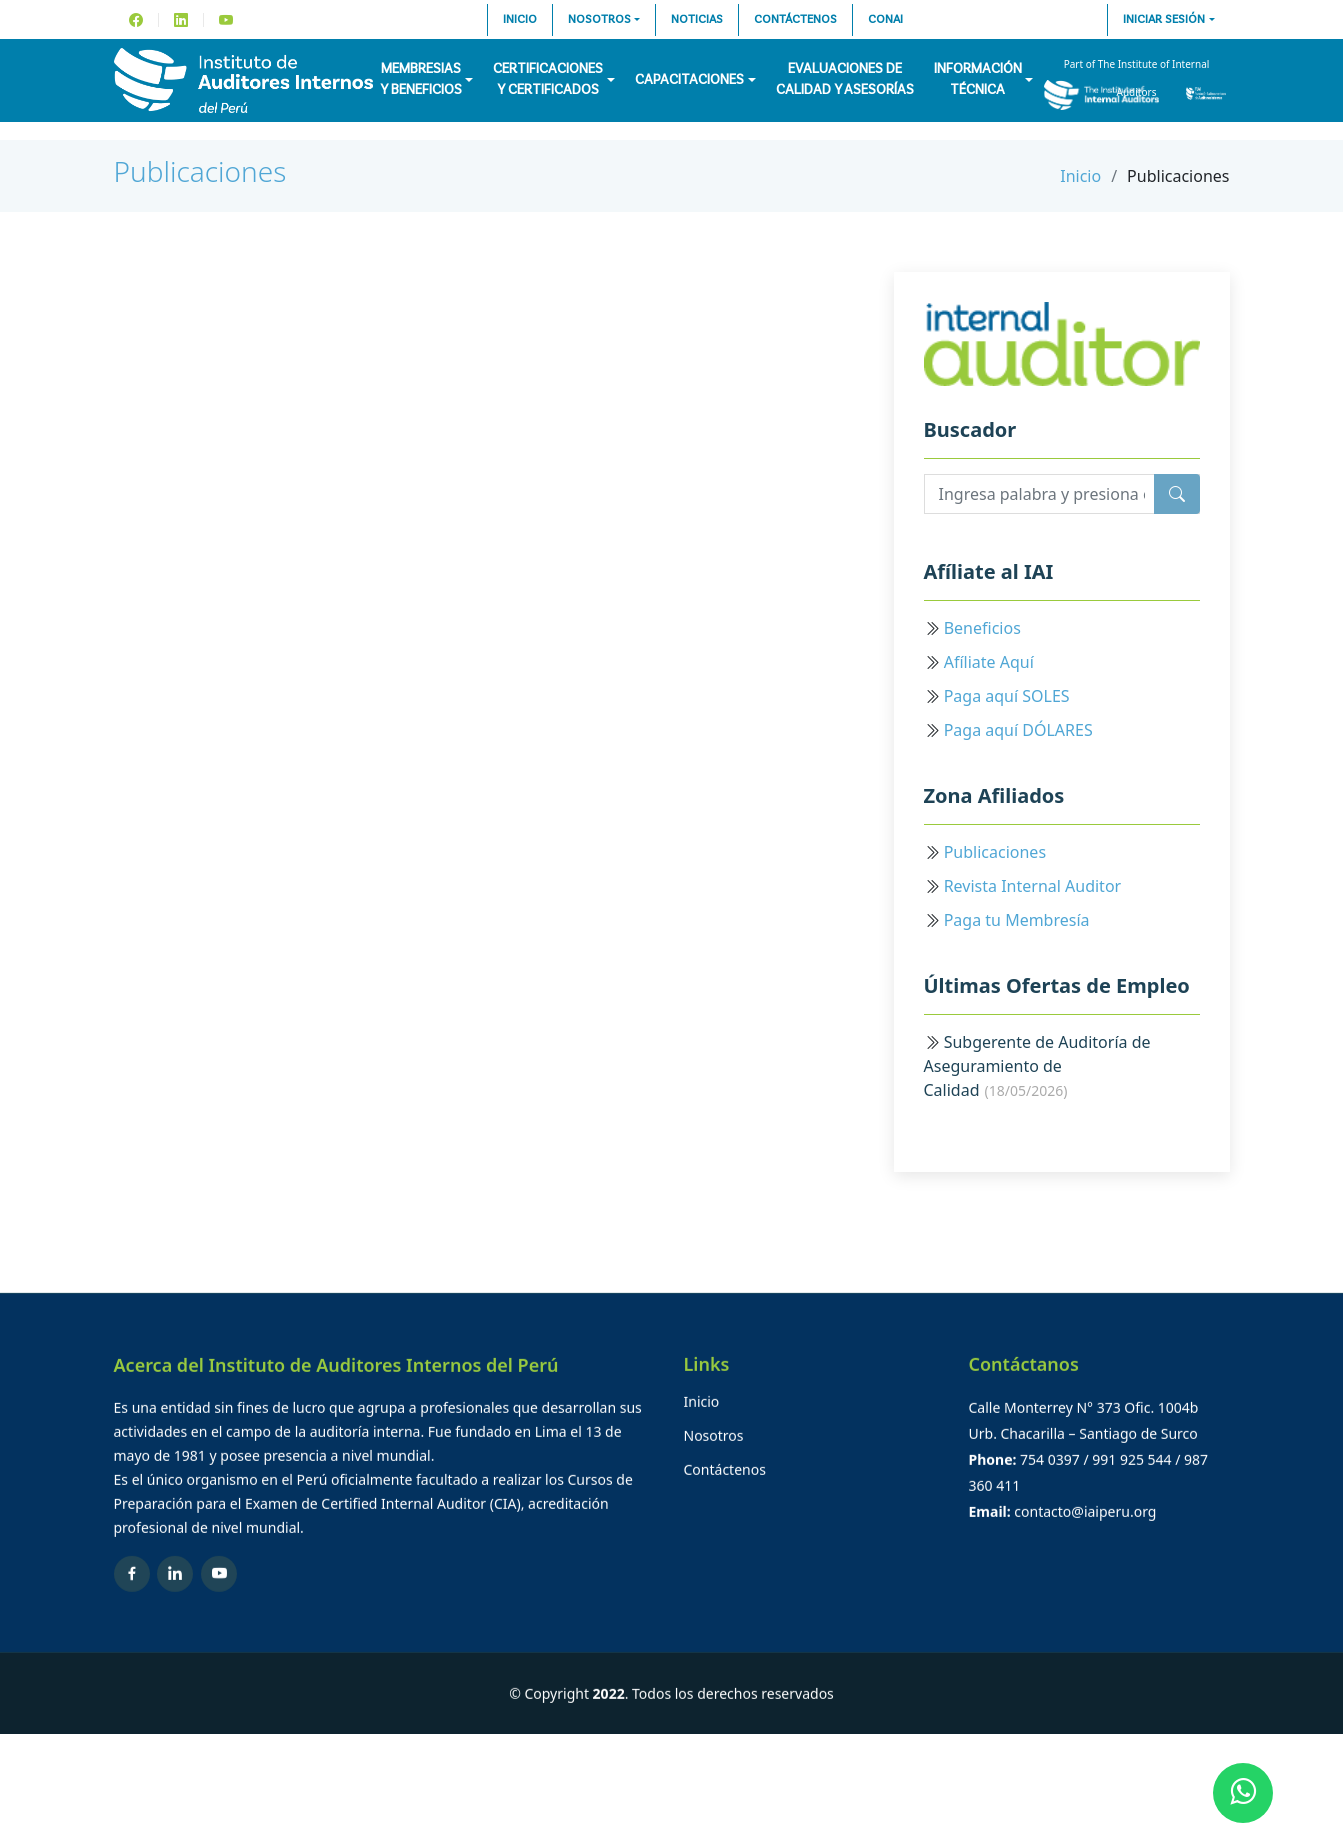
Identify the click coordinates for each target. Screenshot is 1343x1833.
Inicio (520, 20)
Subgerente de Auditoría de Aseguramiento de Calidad (1037, 1066)
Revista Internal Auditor (1033, 886)
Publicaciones (200, 171)
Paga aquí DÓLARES (1018, 730)
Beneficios (982, 628)
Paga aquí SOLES (1007, 696)
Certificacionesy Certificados (548, 79)
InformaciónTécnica (978, 79)
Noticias (697, 20)
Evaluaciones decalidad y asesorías (845, 79)
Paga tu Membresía (1017, 920)
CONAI (885, 20)
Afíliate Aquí (989, 662)
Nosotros (599, 20)
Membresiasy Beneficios (421, 79)
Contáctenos (795, 20)
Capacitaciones (689, 80)
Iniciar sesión (1164, 20)
